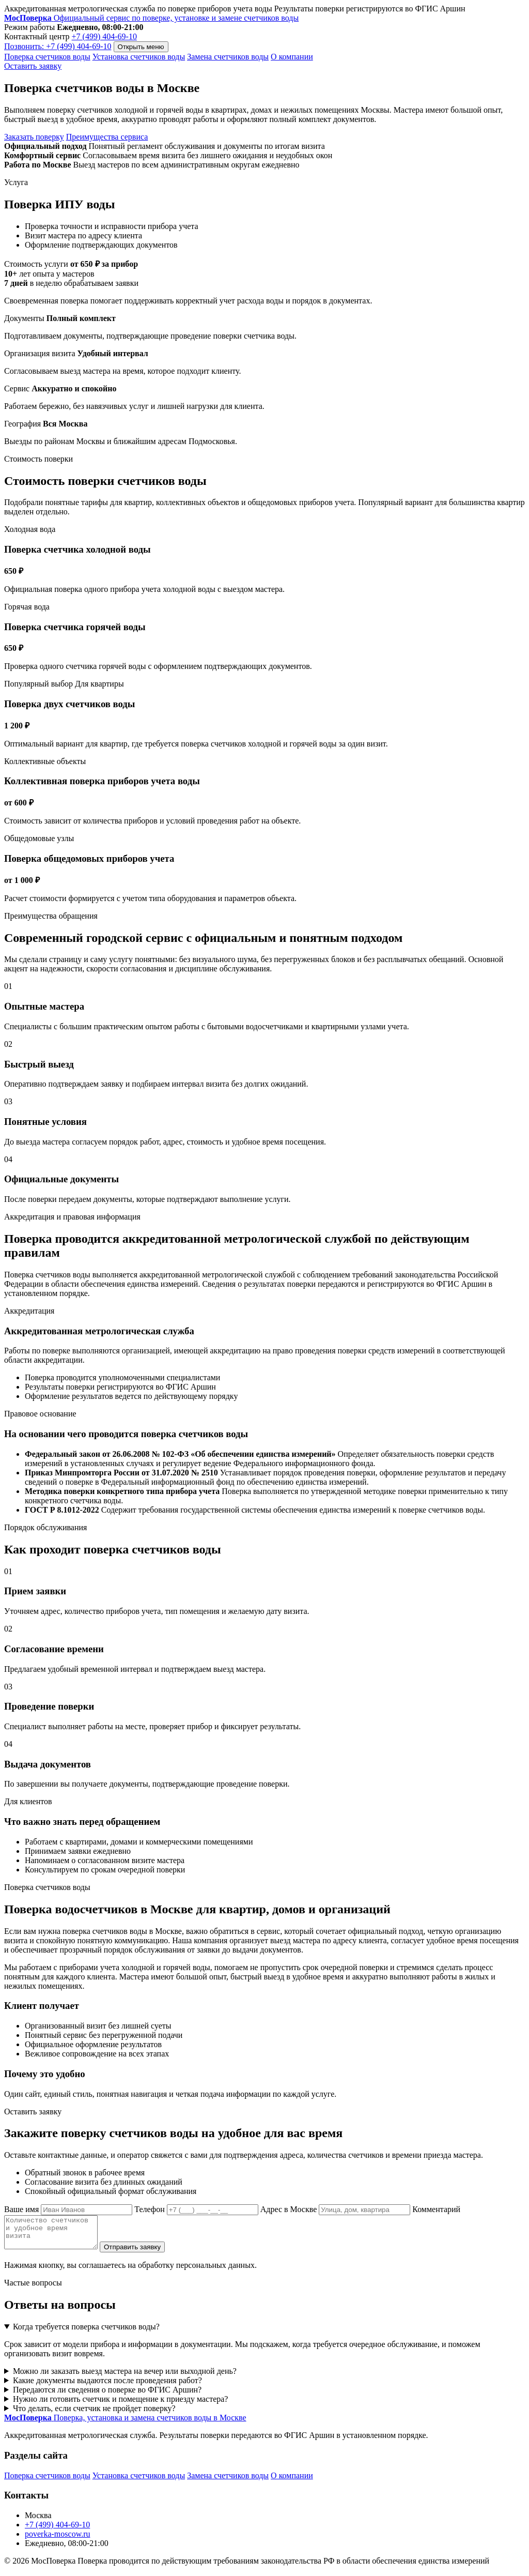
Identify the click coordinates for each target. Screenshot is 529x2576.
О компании (292, 56)
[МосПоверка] (151, 17)
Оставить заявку (32, 66)
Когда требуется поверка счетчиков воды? (86, 2332)
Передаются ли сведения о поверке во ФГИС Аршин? (107, 2395)
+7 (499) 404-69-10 (104, 36)
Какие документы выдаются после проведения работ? (107, 2386)
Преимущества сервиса (107, 136)
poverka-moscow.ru (57, 2540)
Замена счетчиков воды (228, 56)
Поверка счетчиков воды (47, 56)
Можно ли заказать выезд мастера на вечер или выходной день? (125, 2377)
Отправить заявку (142, 2253)
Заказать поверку (34, 136)
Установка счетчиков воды (138, 56)
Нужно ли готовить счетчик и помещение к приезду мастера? (120, 2405)
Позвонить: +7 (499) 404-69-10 (58, 46)
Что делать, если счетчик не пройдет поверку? (94, 2414)
